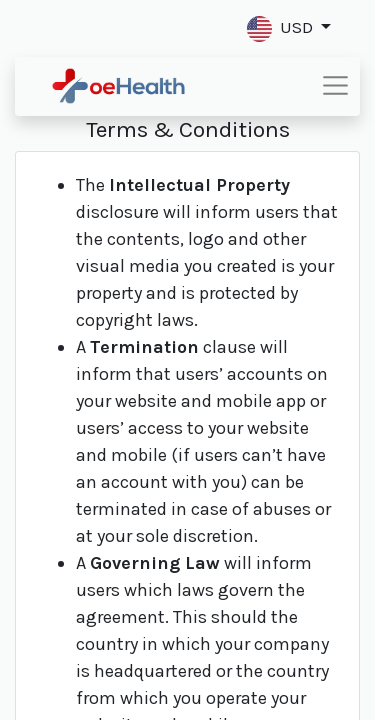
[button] (289, 28)
